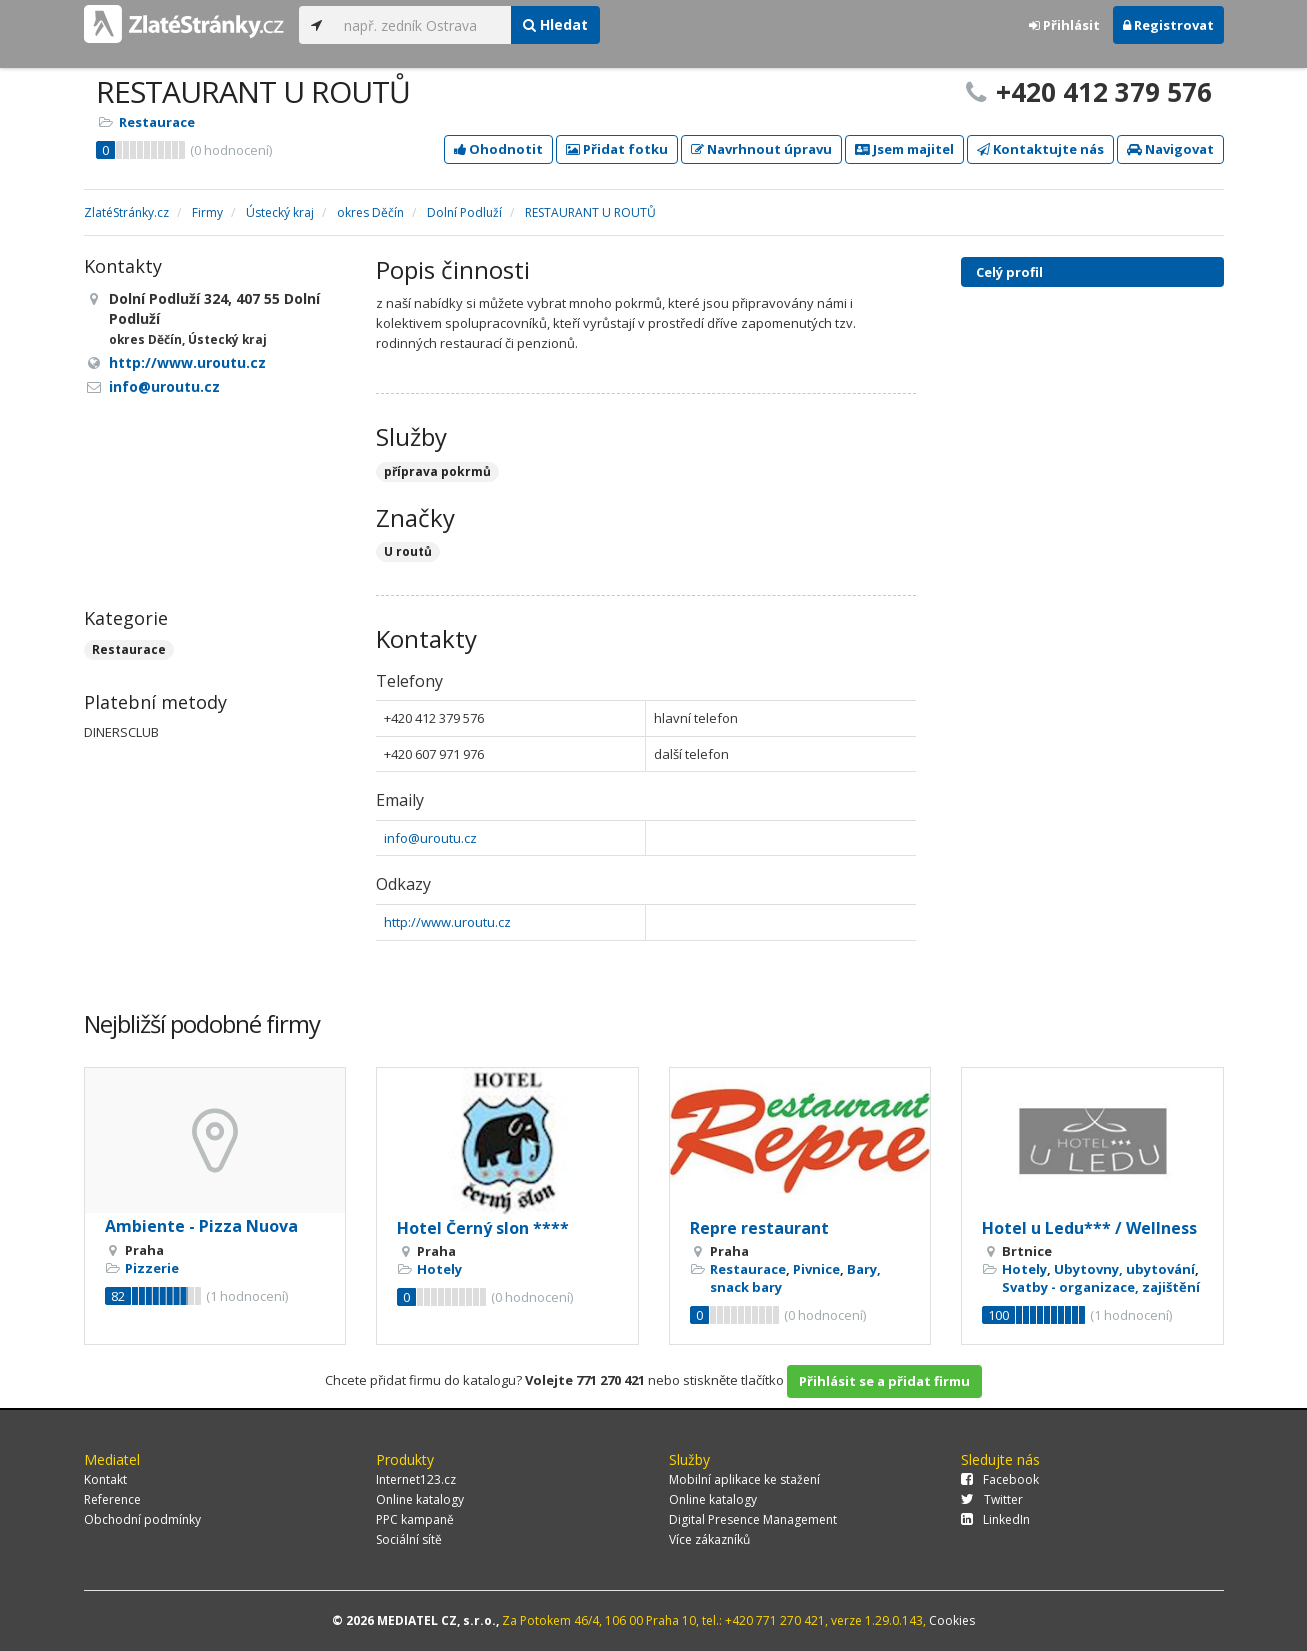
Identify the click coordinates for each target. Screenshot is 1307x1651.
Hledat (555, 24)
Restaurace (157, 122)
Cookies (952, 1620)
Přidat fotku (617, 149)
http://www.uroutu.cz (447, 922)
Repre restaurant (759, 1228)
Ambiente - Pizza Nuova (201, 1226)
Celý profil (1009, 272)
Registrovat (1168, 25)
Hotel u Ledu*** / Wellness (1089, 1228)
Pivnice (816, 1269)
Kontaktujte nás (1040, 149)
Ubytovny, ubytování (1124, 1269)
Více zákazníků (709, 1539)
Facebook (1000, 1479)
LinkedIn (995, 1519)
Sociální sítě (409, 1539)
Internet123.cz (416, 1479)
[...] (422, 25)
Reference (112, 1499)
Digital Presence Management (753, 1519)
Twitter (992, 1499)
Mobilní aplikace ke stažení (744, 1479)
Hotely (439, 1269)
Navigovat (1170, 149)
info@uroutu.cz (430, 838)
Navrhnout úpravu (761, 149)
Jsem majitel (904, 149)
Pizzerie (152, 1268)
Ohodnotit (498, 149)
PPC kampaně (415, 1519)
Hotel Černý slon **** (483, 1228)
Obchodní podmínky (142, 1519)
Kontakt (105, 1479)
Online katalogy (420, 1499)
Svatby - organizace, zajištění (1101, 1287)
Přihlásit (1064, 25)
